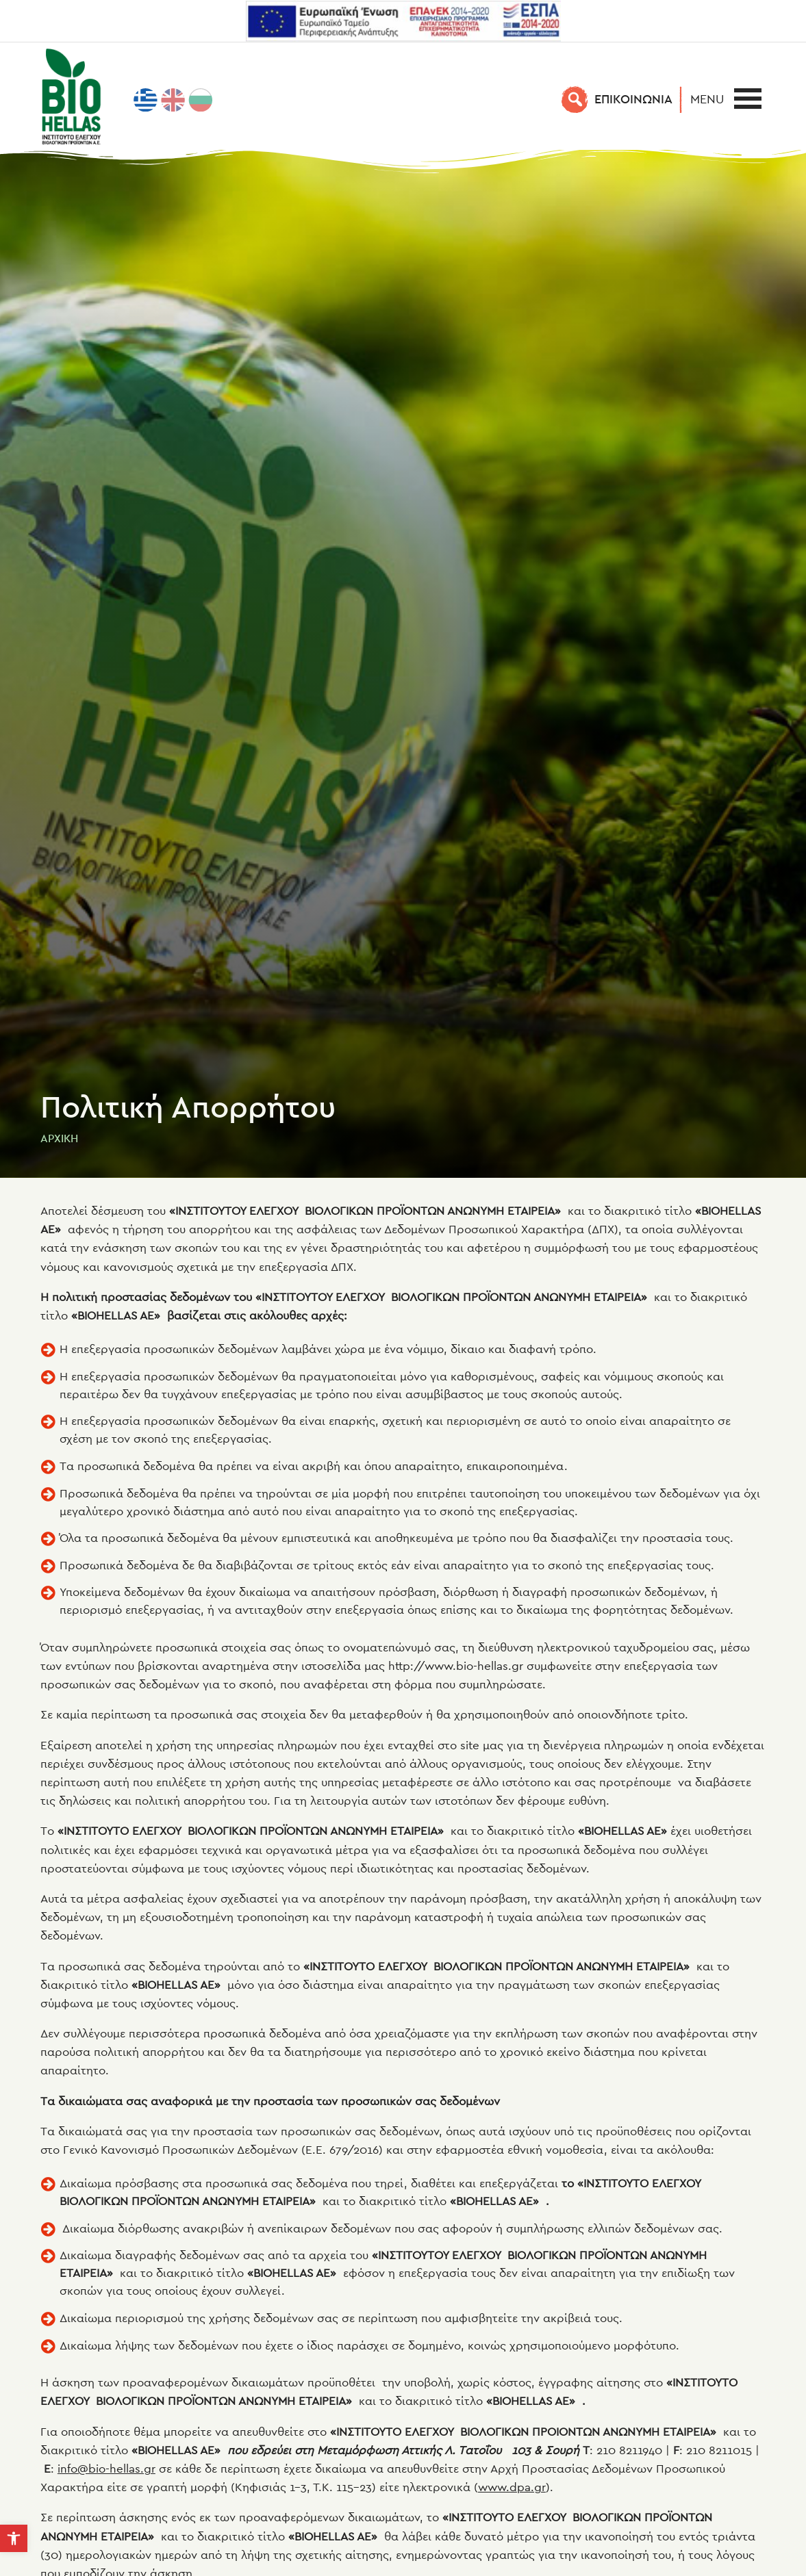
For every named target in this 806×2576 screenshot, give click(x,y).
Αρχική (59, 1138)
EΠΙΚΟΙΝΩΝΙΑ (633, 99)
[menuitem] (146, 100)
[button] (710, 99)
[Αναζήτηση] (575, 99)
